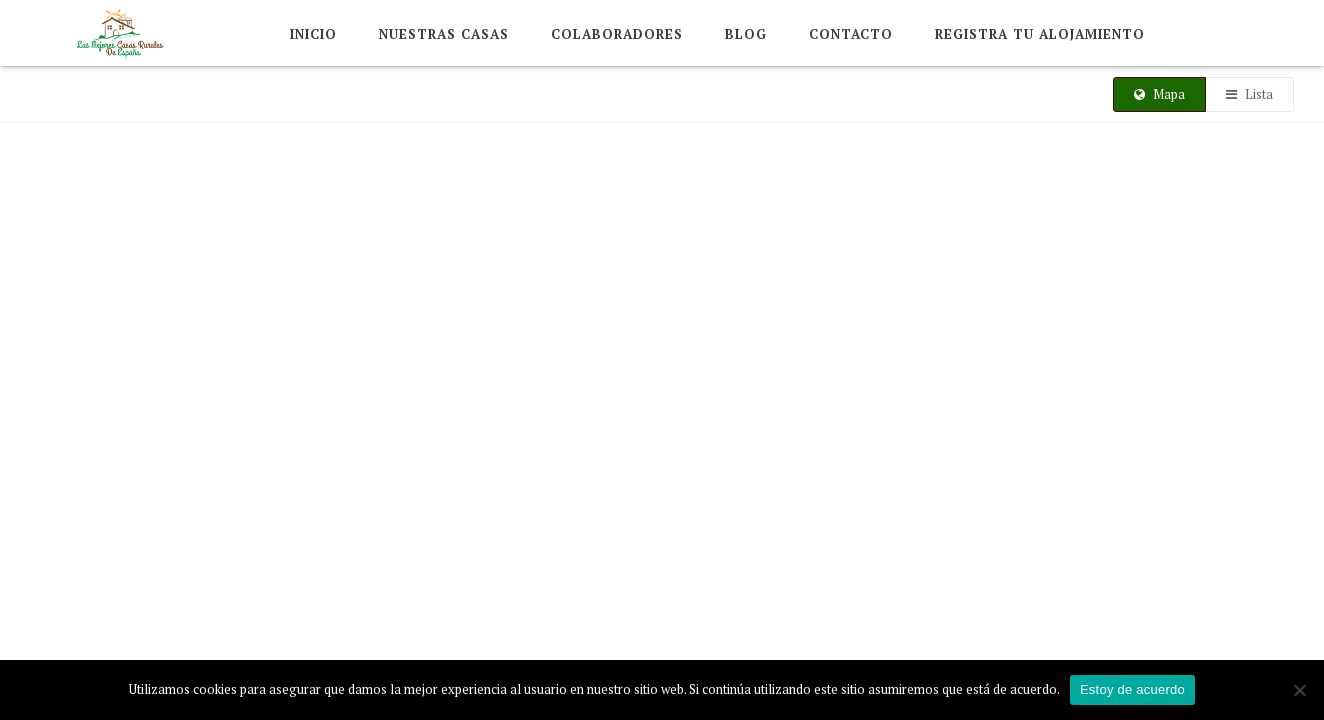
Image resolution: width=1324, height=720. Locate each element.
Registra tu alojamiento (1040, 34)
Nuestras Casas (444, 34)
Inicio (313, 34)
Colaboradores (617, 34)
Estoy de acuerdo (1132, 689)
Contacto (851, 34)
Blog (746, 34)
